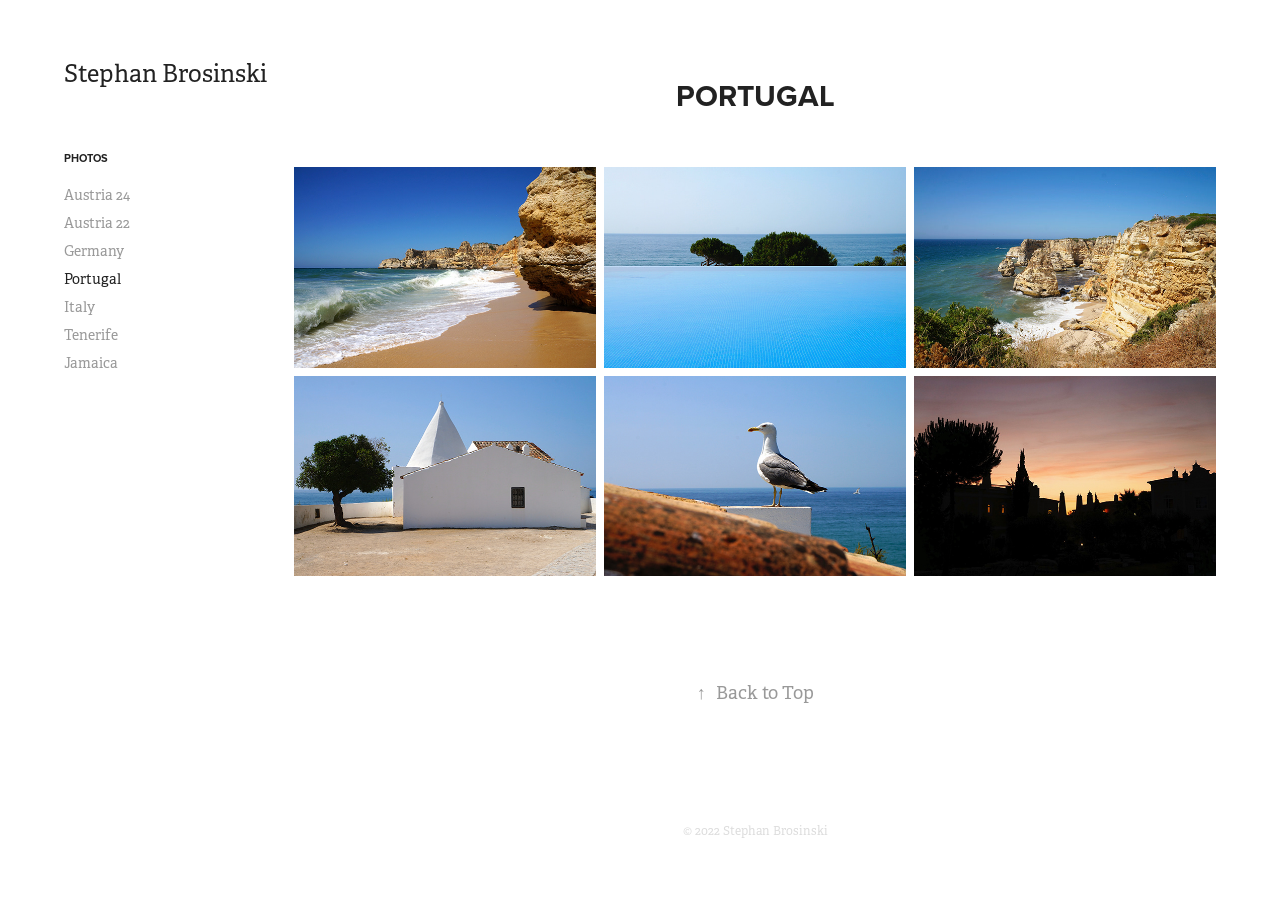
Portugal (92, 279)
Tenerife (91, 335)
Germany (94, 251)
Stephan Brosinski (165, 74)
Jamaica (91, 363)
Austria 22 (97, 223)
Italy (79, 307)
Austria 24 (97, 195)
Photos (86, 158)
